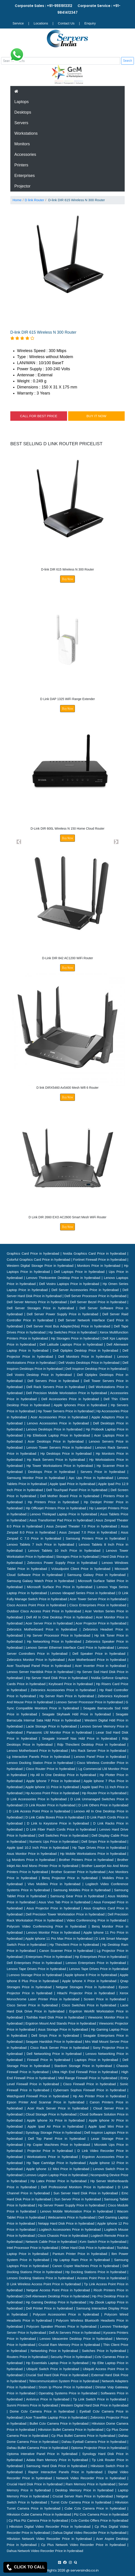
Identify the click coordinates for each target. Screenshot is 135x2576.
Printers (21, 165)
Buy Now (67, 579)
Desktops (22, 112)
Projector (22, 186)
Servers (21, 123)
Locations (41, 23)
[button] (19, 841)
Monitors (22, 144)
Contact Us (66, 23)
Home (17, 200)
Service (18, 23)
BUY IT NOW (96, 416)
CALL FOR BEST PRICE (38, 416)
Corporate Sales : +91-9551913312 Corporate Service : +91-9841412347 (67, 9)
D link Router (34, 200)
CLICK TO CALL (25, 2567)
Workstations (26, 133)
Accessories (25, 154)
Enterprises (24, 175)
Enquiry (90, 23)
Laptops (21, 101)
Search (127, 60)
